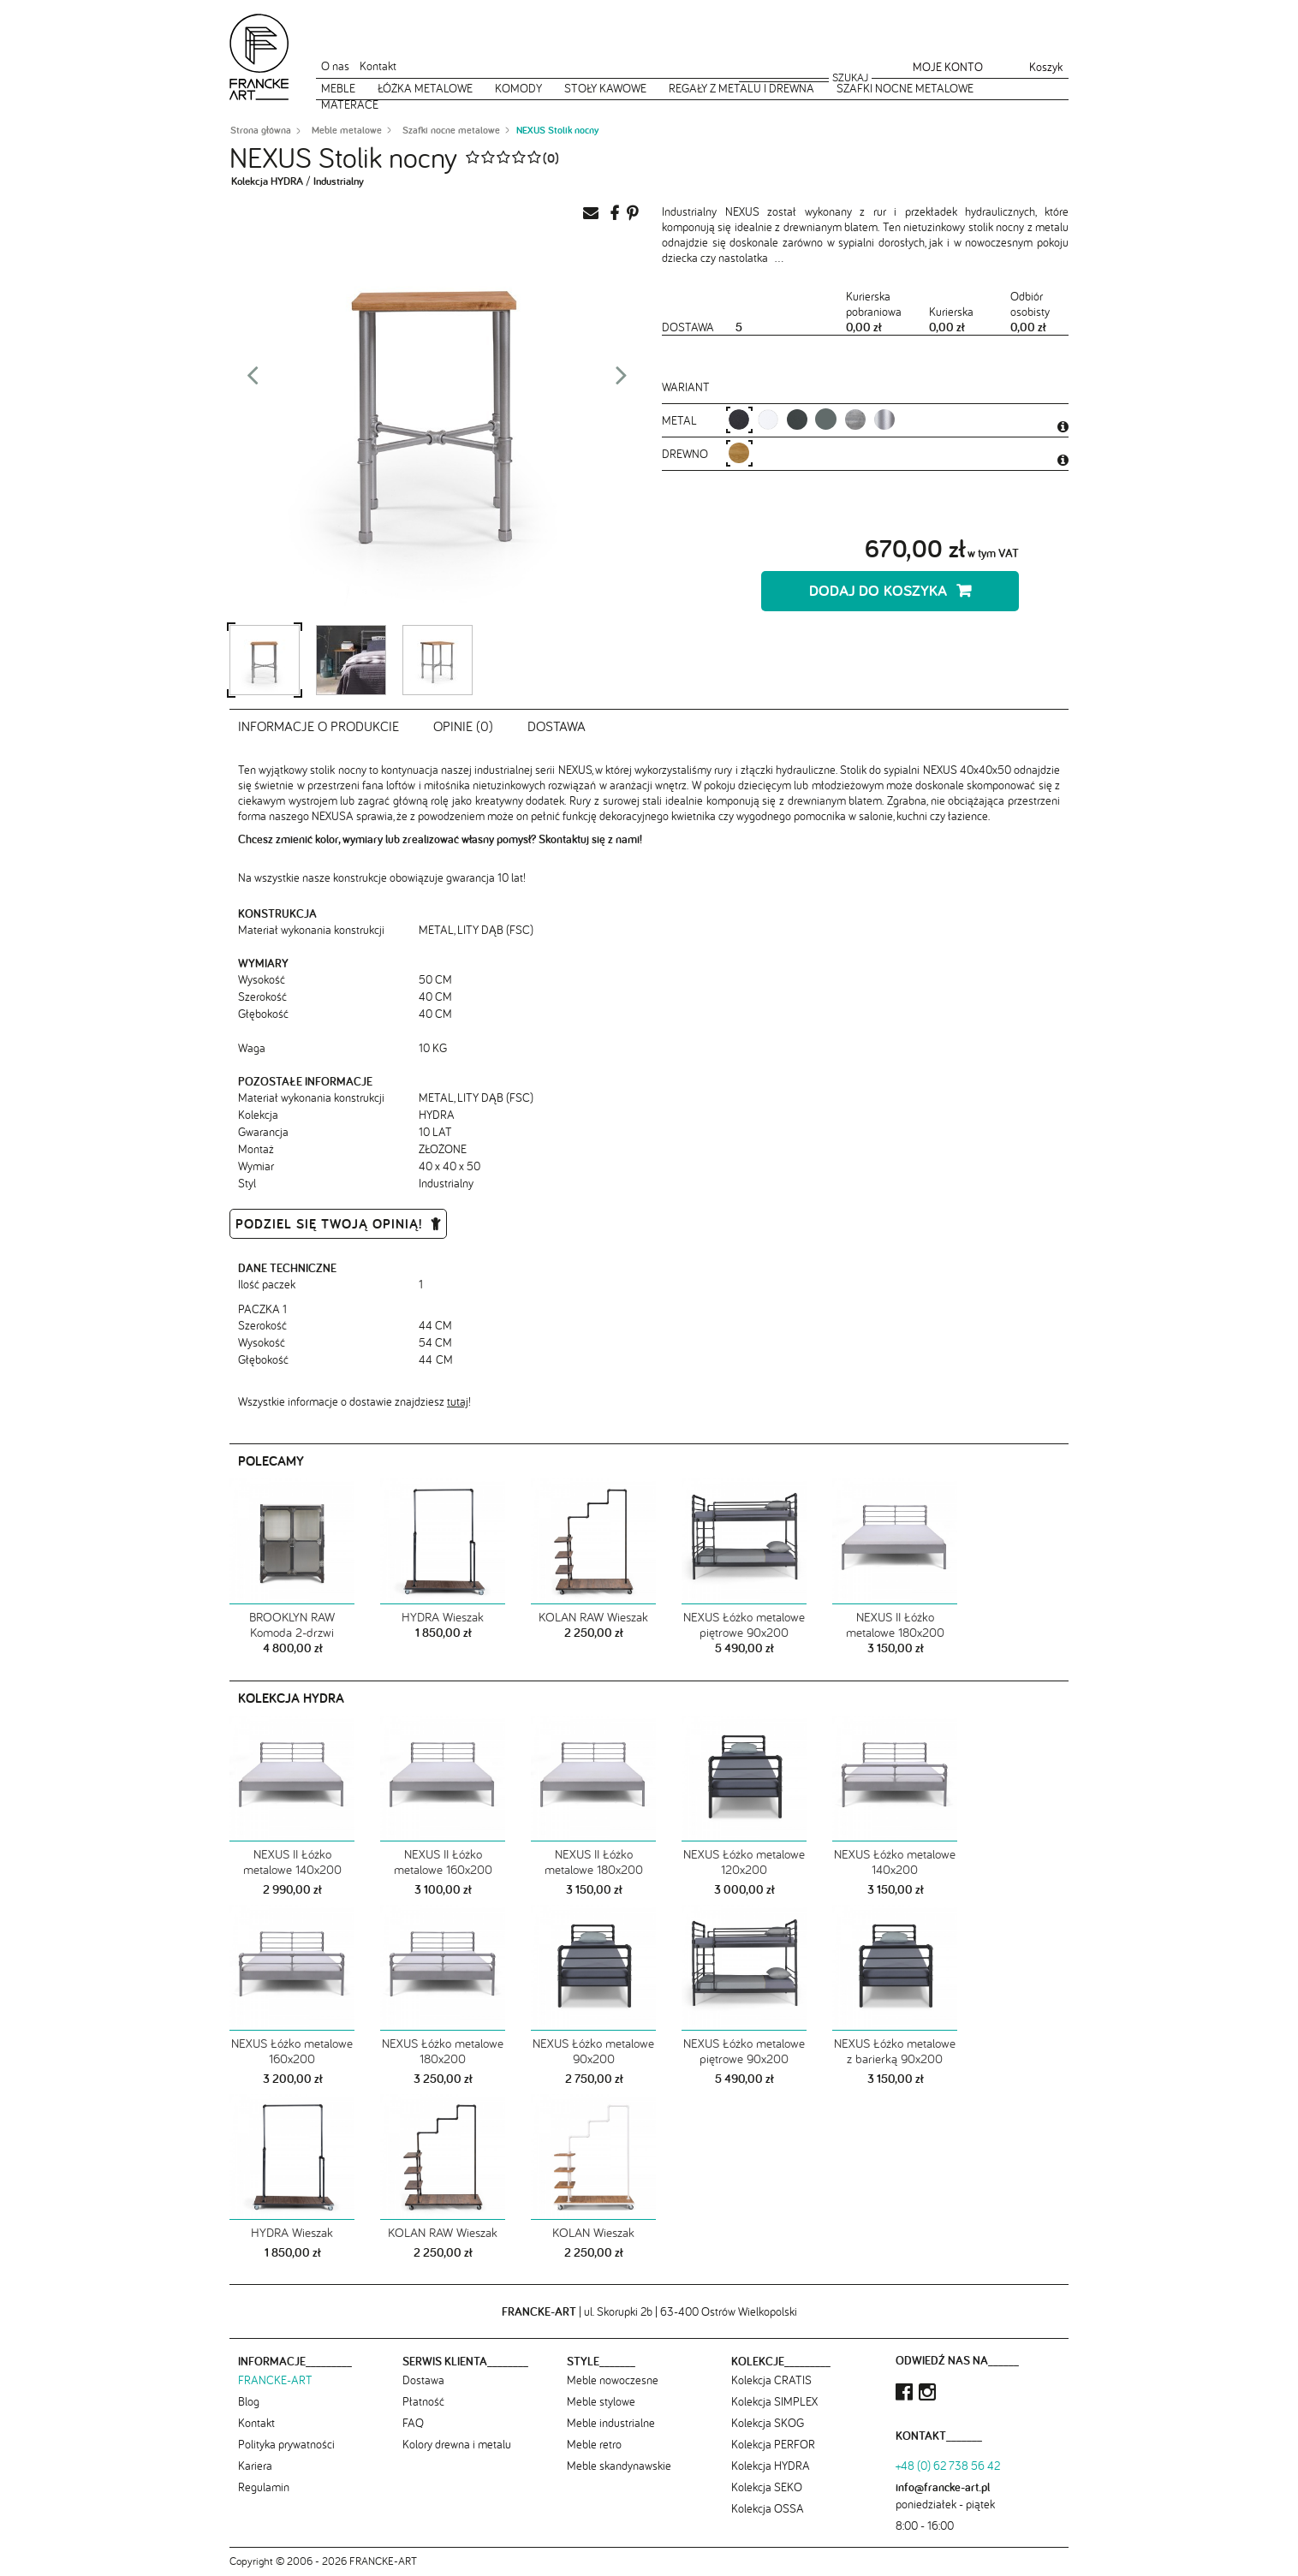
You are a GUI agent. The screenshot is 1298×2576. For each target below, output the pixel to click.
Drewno (687, 453)
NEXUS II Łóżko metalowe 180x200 (895, 1624)
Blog (248, 2401)
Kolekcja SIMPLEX (774, 2401)
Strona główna (260, 130)
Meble (338, 88)
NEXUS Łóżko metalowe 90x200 (593, 2051)
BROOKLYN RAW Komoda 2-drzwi (292, 1624)
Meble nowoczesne (612, 2380)
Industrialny (338, 181)
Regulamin (263, 2487)
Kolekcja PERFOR (773, 2444)
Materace (349, 104)
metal (681, 420)
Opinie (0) (463, 726)
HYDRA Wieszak (443, 1617)
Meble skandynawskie (619, 2465)
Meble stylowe (601, 2401)
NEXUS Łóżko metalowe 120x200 (744, 1861)
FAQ (413, 2422)
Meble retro (594, 2444)
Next (622, 380)
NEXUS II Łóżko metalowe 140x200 (292, 1861)
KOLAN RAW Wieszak (593, 1617)
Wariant (686, 387)
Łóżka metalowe (425, 88)
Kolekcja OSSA (767, 2508)
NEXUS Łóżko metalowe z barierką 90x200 (895, 2051)
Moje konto (948, 66)
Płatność (423, 2401)
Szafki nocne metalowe (905, 88)
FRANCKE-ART (275, 2380)
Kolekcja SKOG (767, 2422)
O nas (335, 66)
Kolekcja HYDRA (267, 181)
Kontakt (378, 66)
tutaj (457, 1401)
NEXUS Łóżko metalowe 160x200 (292, 2051)
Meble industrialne (611, 2422)
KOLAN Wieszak (593, 2232)
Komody (518, 88)
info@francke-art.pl (943, 2487)
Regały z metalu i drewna (741, 88)
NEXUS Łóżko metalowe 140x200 (895, 1861)
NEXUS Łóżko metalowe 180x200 (442, 2051)
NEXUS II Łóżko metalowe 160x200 (443, 1861)
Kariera (255, 2465)
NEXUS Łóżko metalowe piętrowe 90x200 (744, 1624)
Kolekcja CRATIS (771, 2380)
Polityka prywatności (286, 2444)
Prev (253, 380)
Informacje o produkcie (318, 726)
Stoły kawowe (605, 88)
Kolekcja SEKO (766, 2487)
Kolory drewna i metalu (456, 2444)
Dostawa (556, 726)
